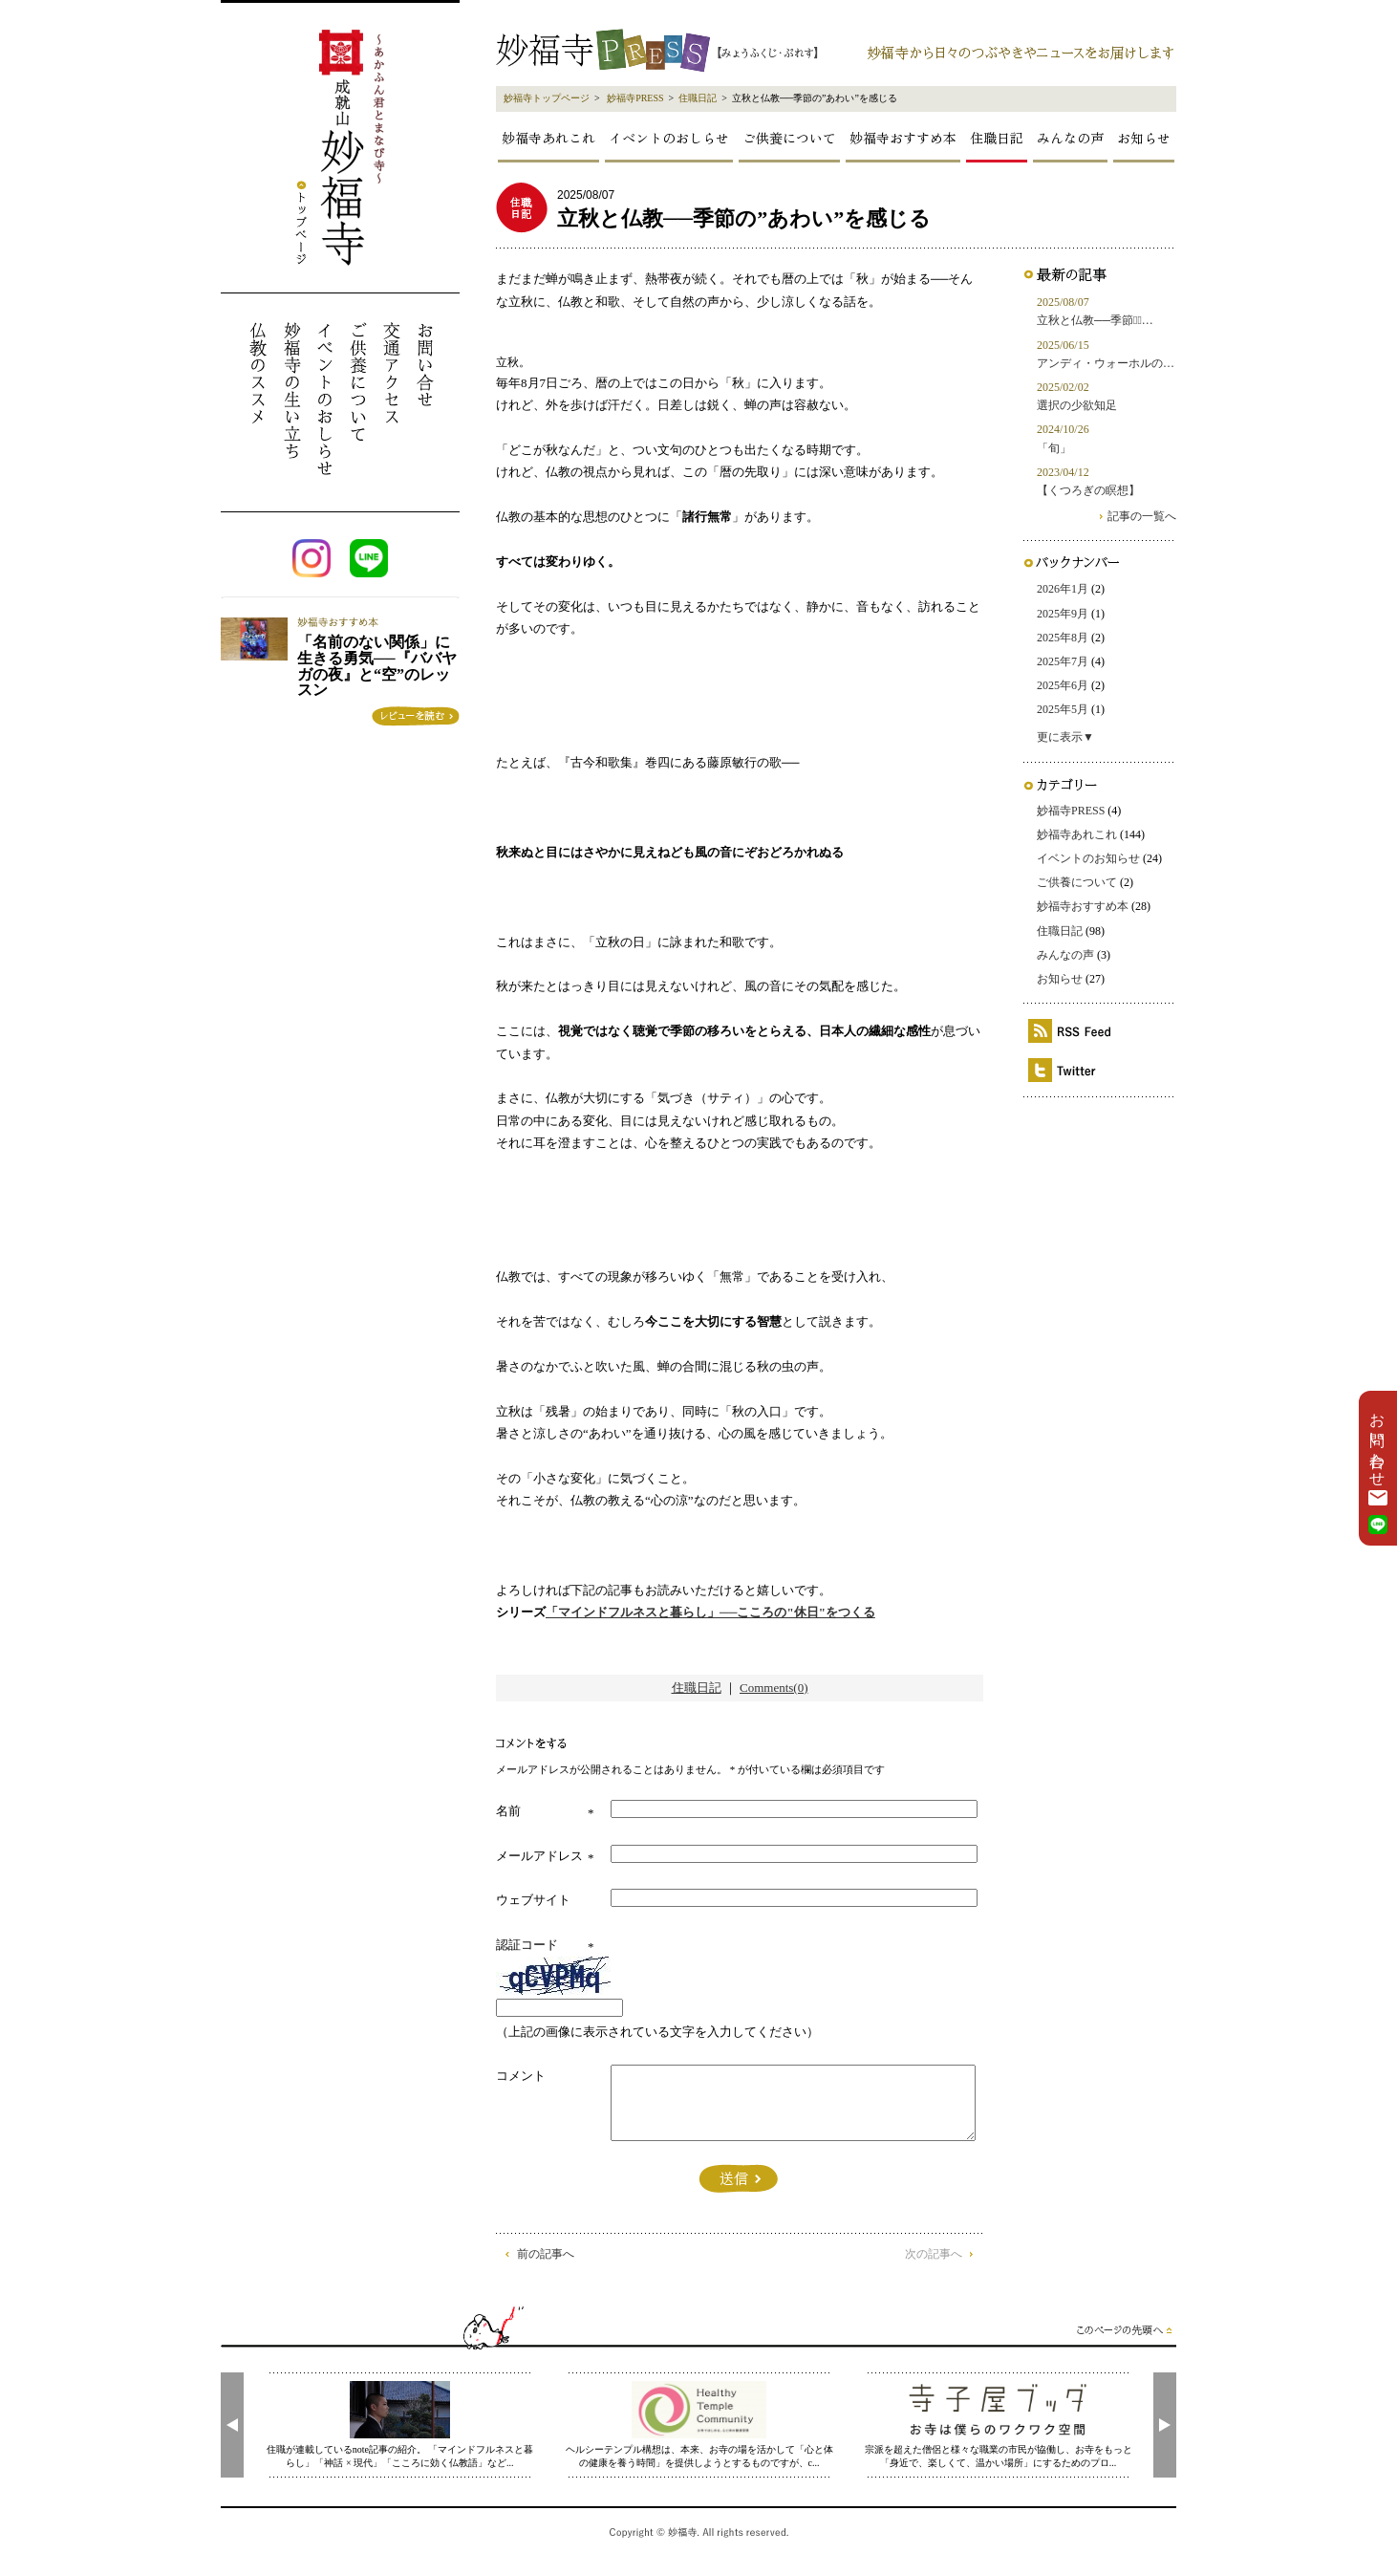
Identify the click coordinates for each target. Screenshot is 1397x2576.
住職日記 (697, 98)
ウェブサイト (533, 1900)
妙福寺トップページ (547, 98)
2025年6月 (1062, 685)
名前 (508, 1811)
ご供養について (789, 137)
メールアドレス (539, 1856)
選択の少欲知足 (1077, 405)
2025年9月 (1062, 613)
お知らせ (1144, 137)
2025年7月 (1062, 661)
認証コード (527, 1944)
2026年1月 (1062, 588)
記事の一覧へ (1141, 516)
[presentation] (232, 2425)
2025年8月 (1062, 637)
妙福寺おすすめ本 (902, 137)
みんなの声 (1070, 137)
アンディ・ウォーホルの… (1105, 363)
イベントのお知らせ (1088, 858)
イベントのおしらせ (669, 137)
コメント (521, 2075)
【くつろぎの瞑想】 (1088, 490)
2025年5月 (1062, 709)
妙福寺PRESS (635, 98)
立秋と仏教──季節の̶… (1095, 320)
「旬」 (1054, 448)
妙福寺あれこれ (548, 137)
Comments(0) (774, 1687)
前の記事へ (545, 2254)
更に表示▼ (1065, 737)
